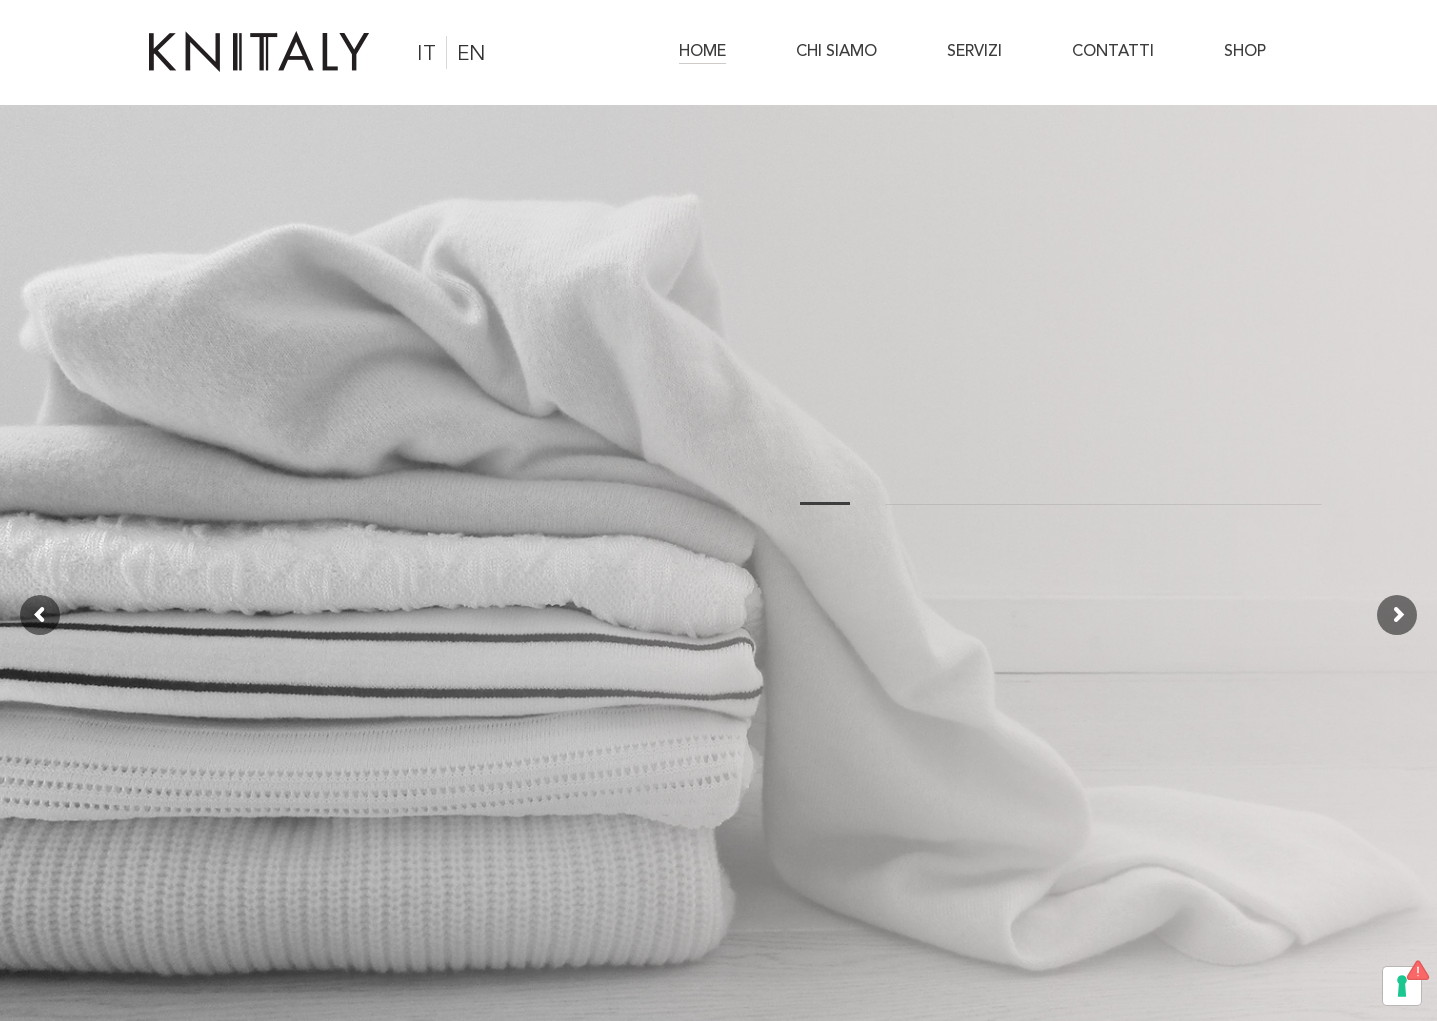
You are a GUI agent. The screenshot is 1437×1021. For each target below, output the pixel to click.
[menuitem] (715, 51)
